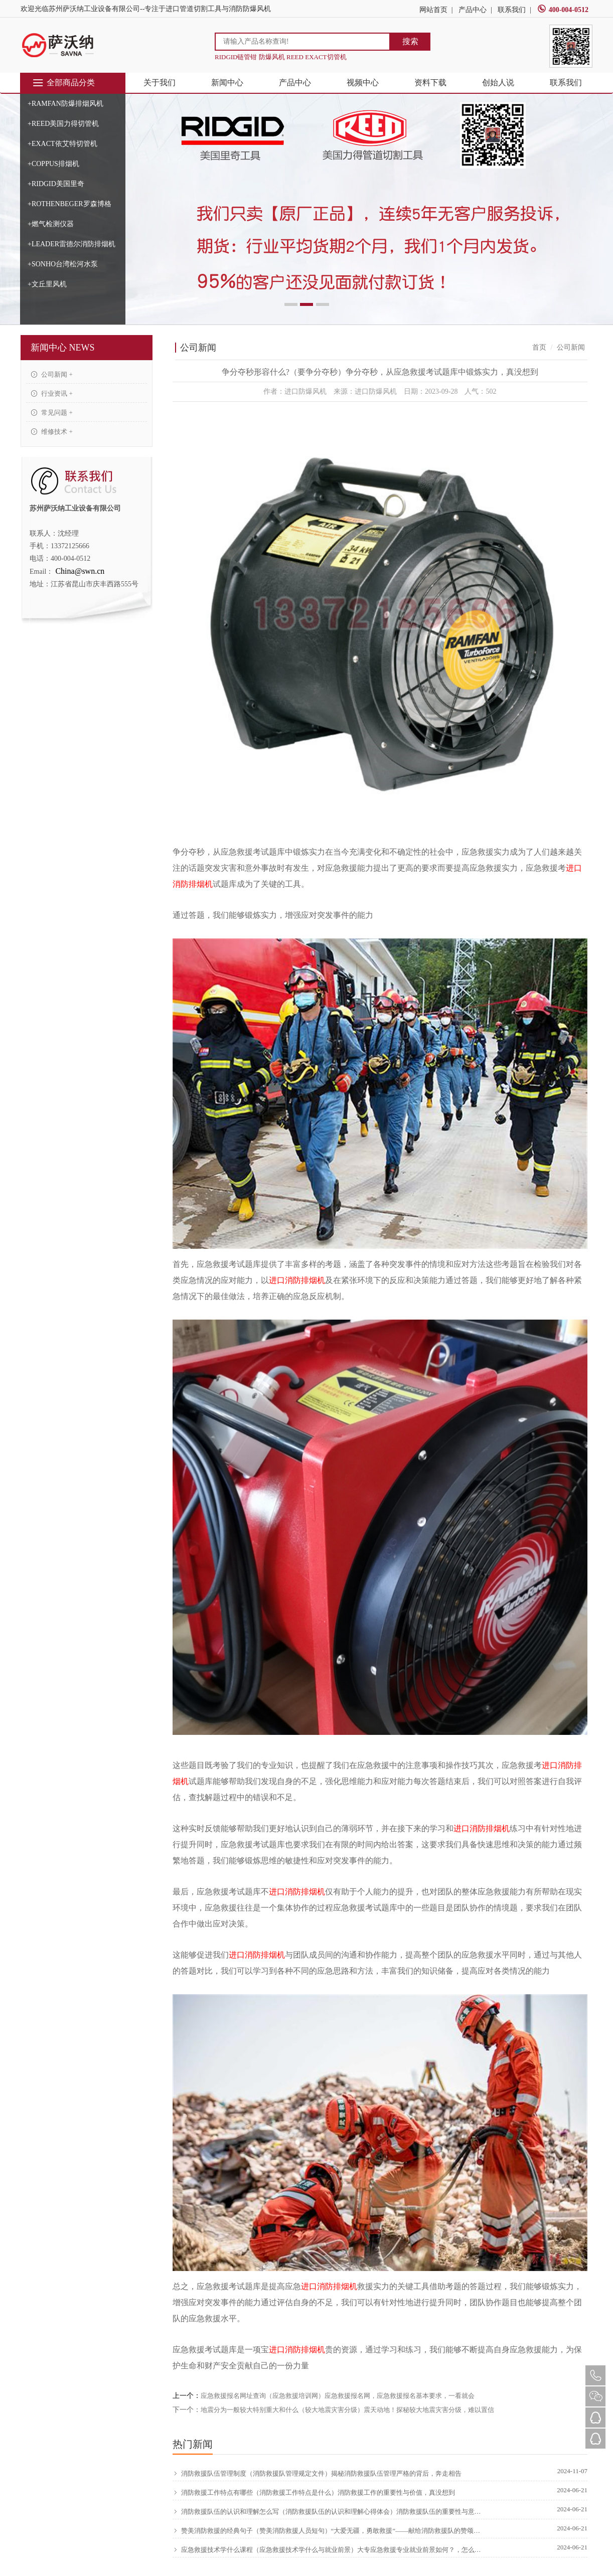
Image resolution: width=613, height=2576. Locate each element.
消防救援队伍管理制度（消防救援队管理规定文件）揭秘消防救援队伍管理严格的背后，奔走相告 (317, 2473)
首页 (539, 347)
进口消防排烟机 (297, 1280)
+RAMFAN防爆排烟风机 (65, 103)
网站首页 (433, 10)
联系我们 (512, 10)
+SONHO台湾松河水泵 (63, 264)
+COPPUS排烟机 (53, 164)
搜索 (410, 41)
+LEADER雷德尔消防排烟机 (71, 244)
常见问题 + (52, 412)
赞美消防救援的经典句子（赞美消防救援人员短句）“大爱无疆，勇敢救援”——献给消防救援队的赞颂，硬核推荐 (328, 2530)
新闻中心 (227, 82)
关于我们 (159, 82)
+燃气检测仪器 (51, 224)
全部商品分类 (63, 83)
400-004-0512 (562, 10)
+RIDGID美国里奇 (56, 184)
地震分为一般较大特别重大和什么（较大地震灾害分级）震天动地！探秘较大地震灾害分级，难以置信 (347, 2409)
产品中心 (472, 10)
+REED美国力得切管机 (63, 123)
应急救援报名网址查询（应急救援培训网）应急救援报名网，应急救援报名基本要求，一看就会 (338, 2395)
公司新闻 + (52, 374)
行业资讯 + (52, 393)
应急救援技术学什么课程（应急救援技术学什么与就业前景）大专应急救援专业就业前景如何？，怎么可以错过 (328, 2549)
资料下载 (430, 82)
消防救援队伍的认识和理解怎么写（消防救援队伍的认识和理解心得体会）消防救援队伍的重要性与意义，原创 (328, 2511)
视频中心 (363, 82)
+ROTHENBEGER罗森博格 (69, 204)
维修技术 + (52, 431)
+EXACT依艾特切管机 (62, 143)
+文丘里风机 (47, 284)
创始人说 (498, 82)
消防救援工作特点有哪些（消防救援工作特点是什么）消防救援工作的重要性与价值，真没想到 (313, 2492)
